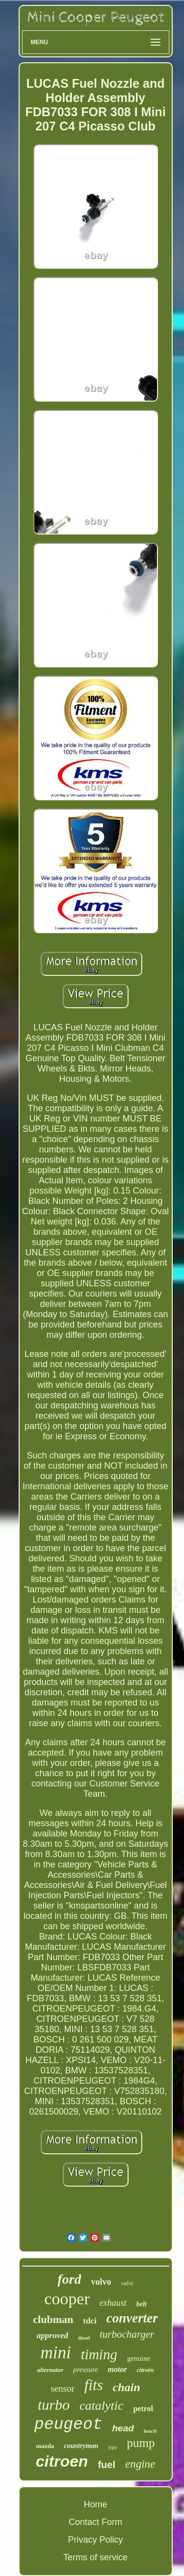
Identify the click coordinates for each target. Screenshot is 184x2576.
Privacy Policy (95, 2540)
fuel (106, 2464)
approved (52, 2335)
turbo (54, 2405)
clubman (53, 2319)
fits (93, 2385)
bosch (150, 2431)
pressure (85, 2369)
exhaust (113, 2303)
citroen (62, 2461)
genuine (138, 2358)
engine (140, 2464)
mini (56, 2352)
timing (99, 2354)
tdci (89, 2320)
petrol (143, 2408)
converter (132, 2318)
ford (69, 2279)
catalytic (101, 2405)
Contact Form (95, 2522)
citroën (145, 2370)
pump (141, 2442)
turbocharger (127, 2334)
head (122, 2428)
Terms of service (95, 2557)
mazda (45, 2445)
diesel (84, 2338)
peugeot (68, 2425)
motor (117, 2369)
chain (126, 2387)
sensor (63, 2388)
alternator (50, 2369)
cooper (67, 2299)
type (112, 2447)
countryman (81, 2445)
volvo (101, 2282)
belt (141, 2304)
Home (95, 2504)
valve (127, 2283)
